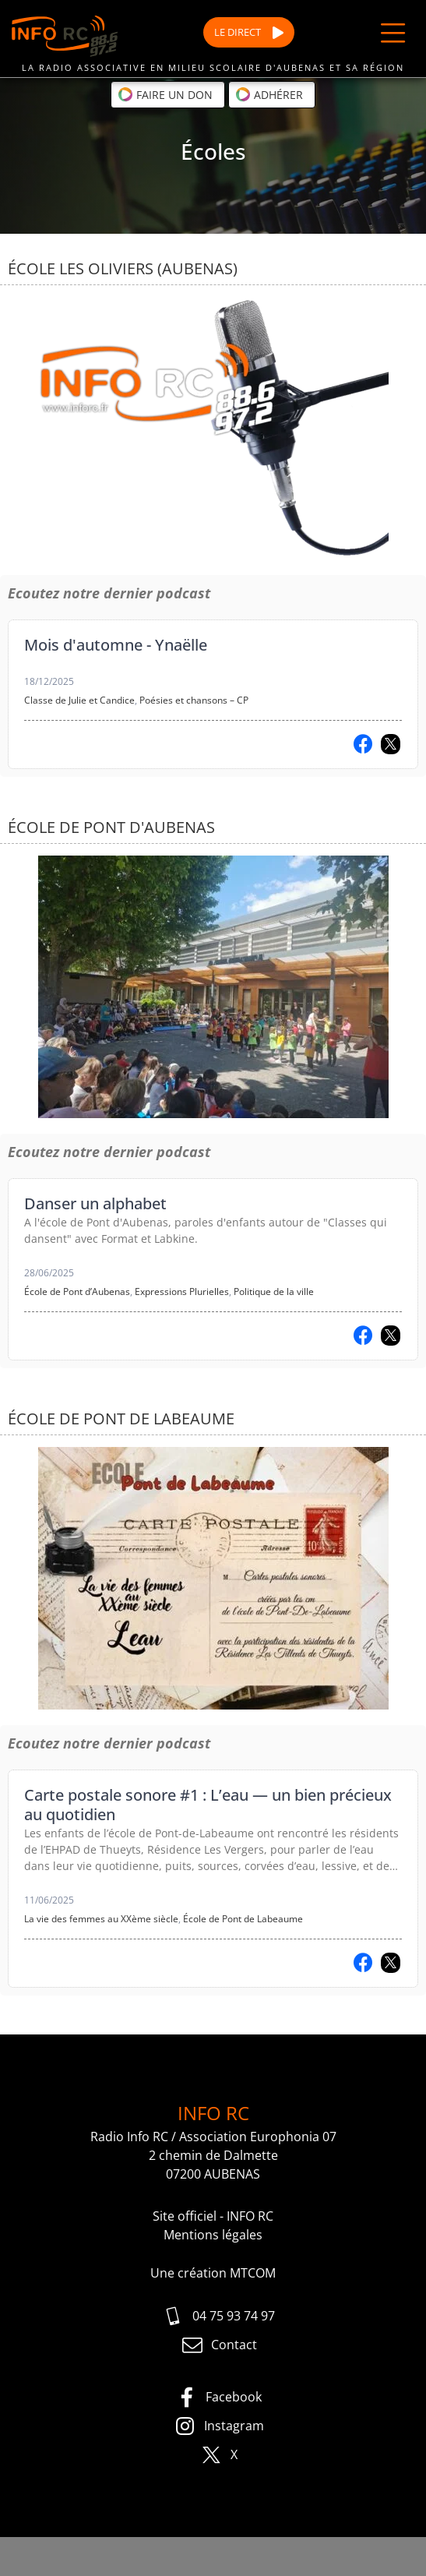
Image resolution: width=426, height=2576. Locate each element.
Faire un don (165, 94)
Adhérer (269, 94)
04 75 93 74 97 (219, 2316)
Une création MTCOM (213, 2272)
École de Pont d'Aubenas (111, 827)
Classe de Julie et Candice (79, 700)
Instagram (219, 2426)
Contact (219, 2345)
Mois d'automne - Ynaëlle (115, 644)
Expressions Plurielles (182, 1291)
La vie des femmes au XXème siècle (101, 1918)
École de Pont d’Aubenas (77, 1291)
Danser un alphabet (95, 1203)
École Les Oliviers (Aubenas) (123, 268)
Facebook (219, 2397)
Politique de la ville (274, 1291)
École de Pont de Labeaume (121, 1418)
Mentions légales (213, 2234)
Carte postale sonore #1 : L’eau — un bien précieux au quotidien (208, 1804)
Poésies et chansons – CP (193, 700)
